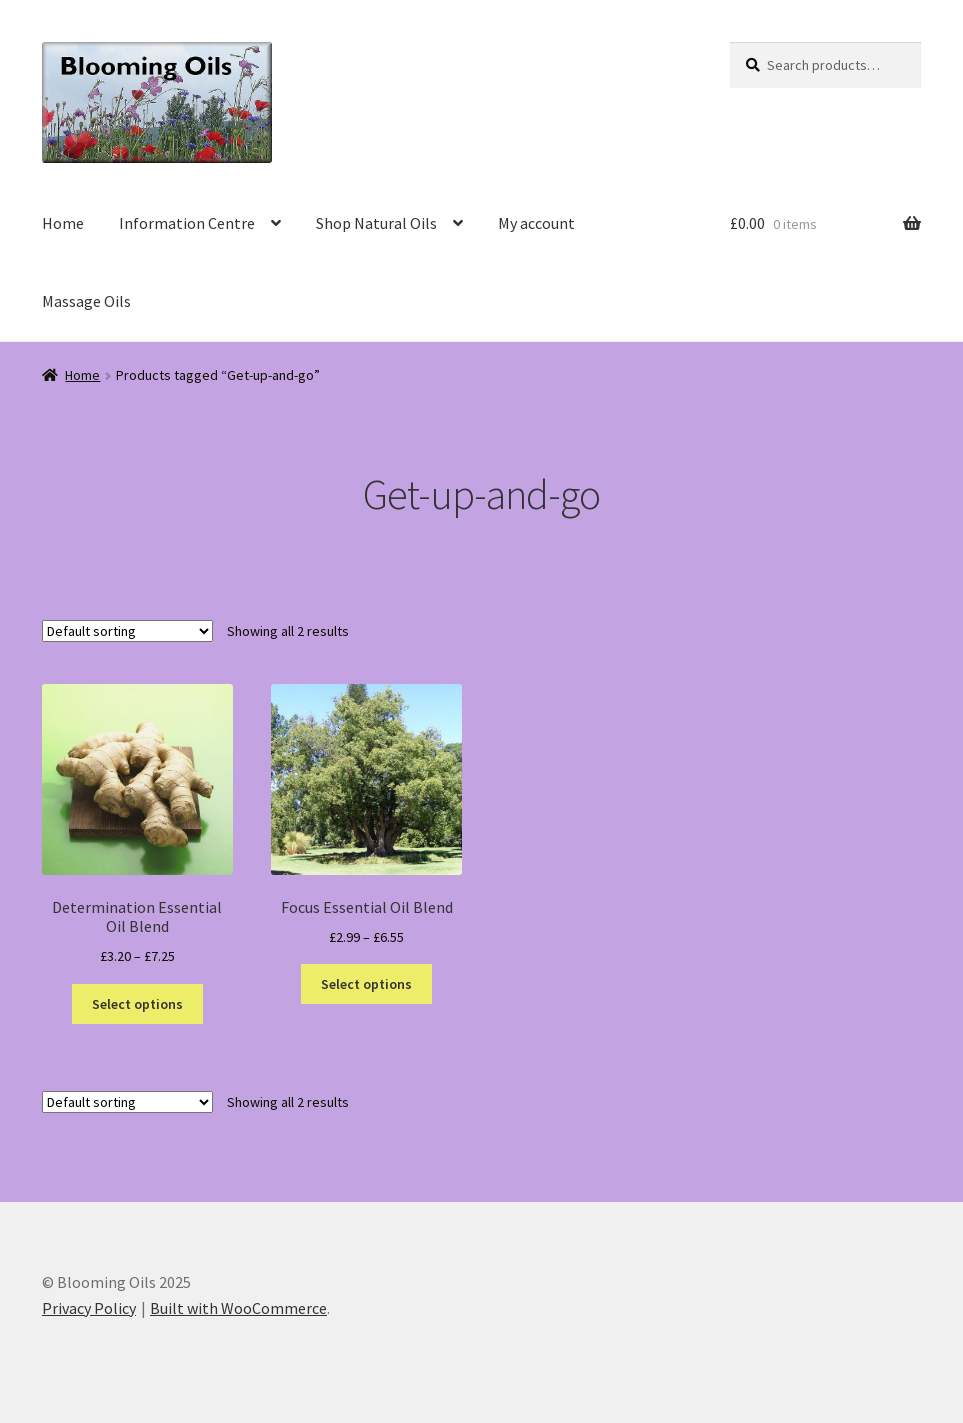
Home (63, 223)
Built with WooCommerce (238, 1308)
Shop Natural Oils (376, 223)
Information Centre (187, 223)
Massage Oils (86, 301)
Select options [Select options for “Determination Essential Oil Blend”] (137, 1004)
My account (536, 223)
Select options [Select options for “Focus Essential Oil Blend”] (366, 984)
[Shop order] (127, 631)
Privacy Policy (89, 1308)
